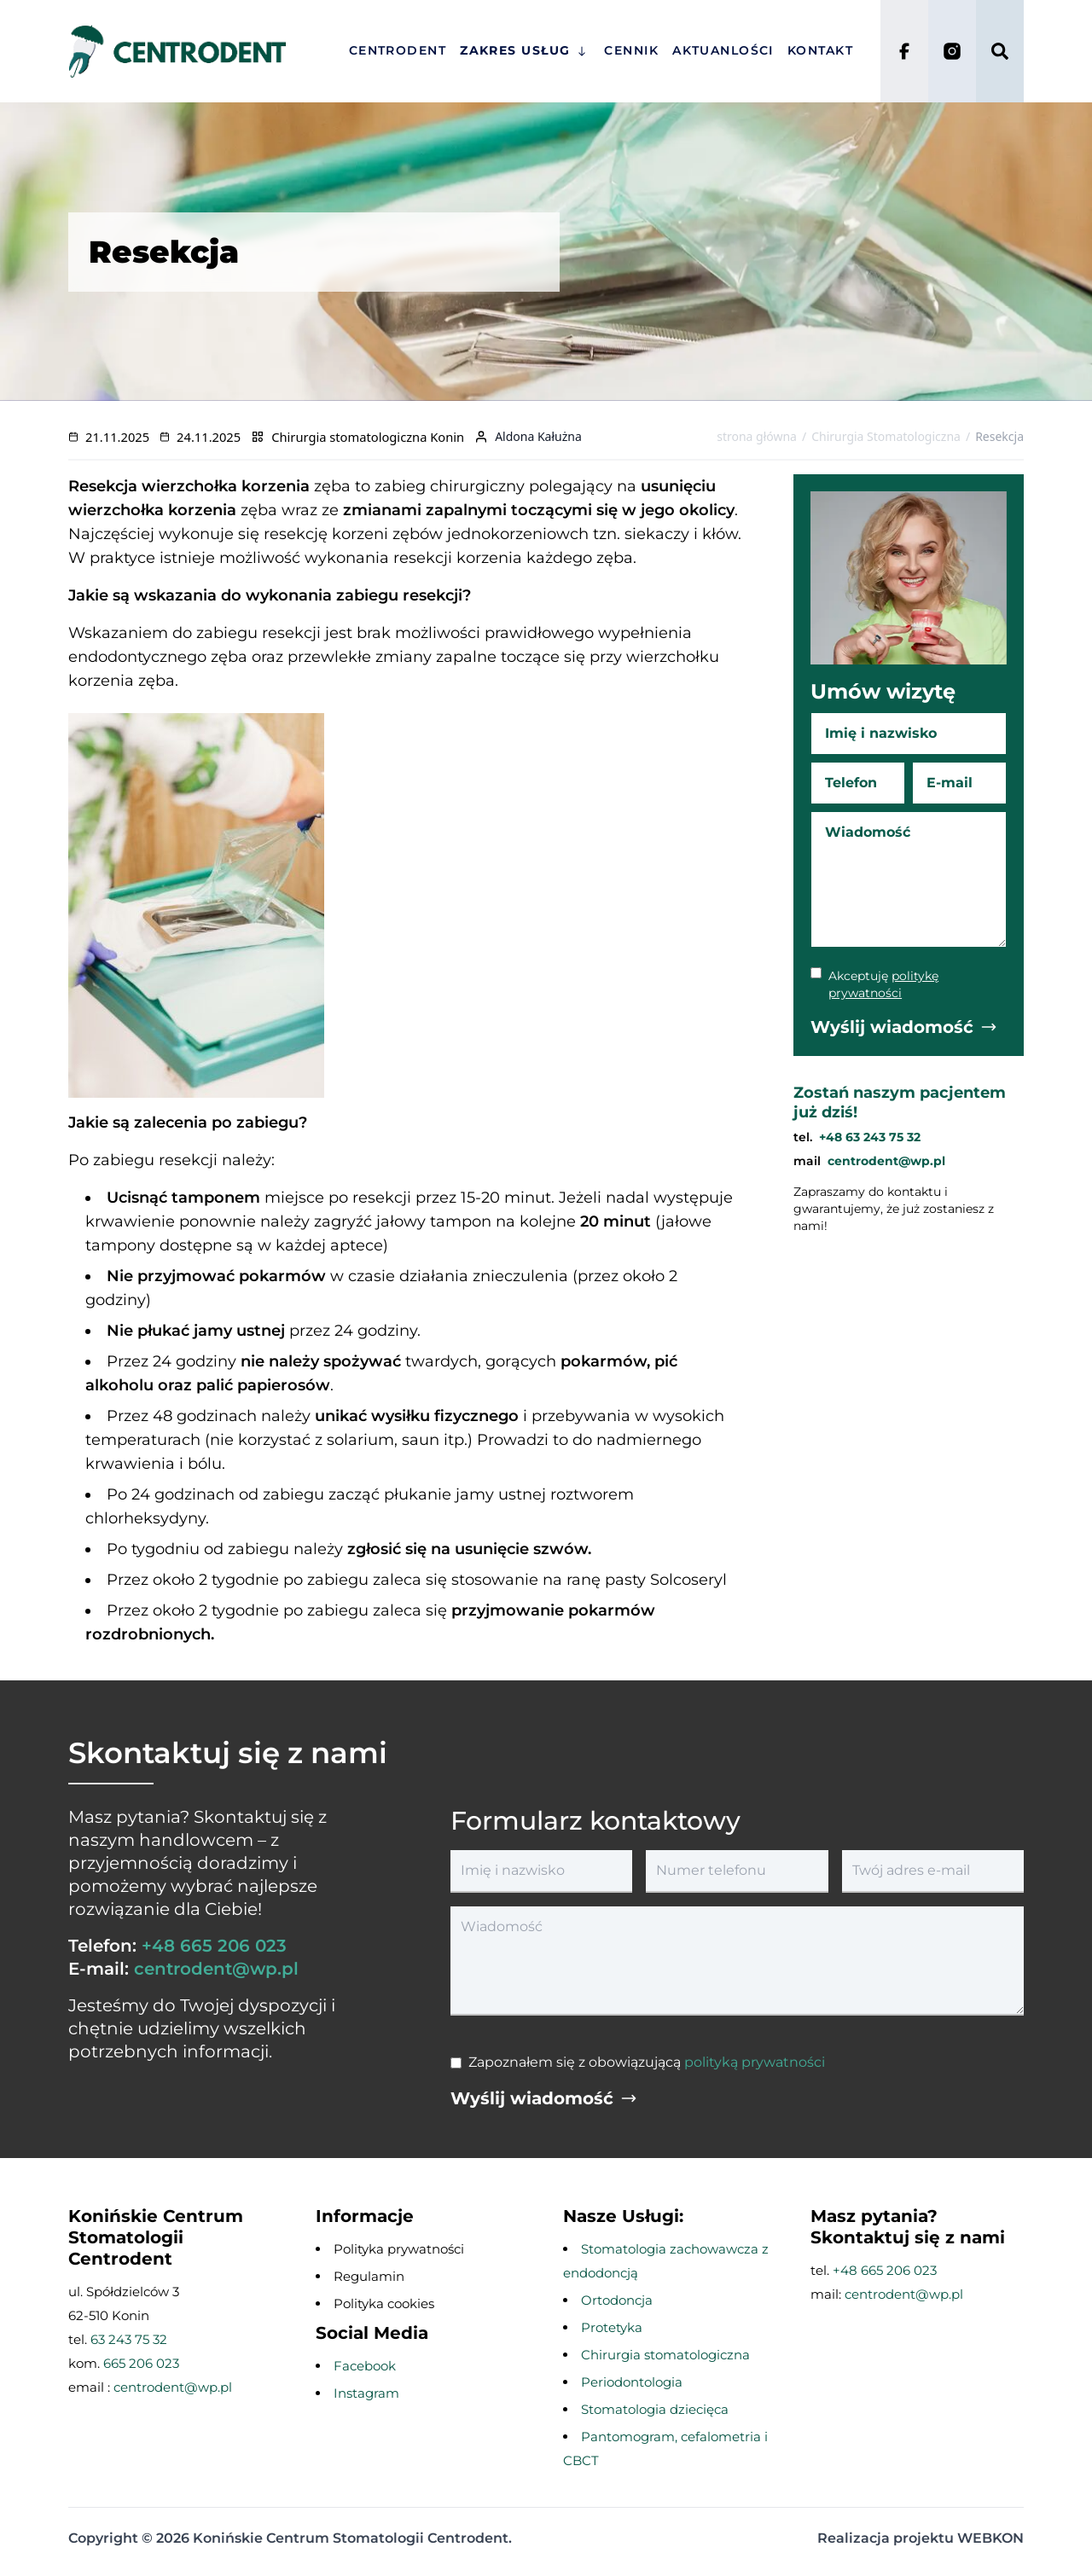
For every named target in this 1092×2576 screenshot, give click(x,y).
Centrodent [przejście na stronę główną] (397, 50)
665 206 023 (141, 2363)
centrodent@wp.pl (886, 1161)
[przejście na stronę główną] (189, 51)
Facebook (365, 2366)
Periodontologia (631, 2382)
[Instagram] (952, 51)
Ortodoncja (617, 2300)
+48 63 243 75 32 (870, 1137)
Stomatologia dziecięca (655, 2409)
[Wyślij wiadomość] (903, 1027)
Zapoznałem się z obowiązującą (646, 2062)
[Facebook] (904, 51)
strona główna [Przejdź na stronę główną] (757, 436)
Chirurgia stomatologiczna (665, 2355)
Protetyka (611, 2327)
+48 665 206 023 (214, 1945)
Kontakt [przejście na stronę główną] (820, 50)
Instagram (366, 2393)
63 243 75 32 (128, 2339)
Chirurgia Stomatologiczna (886, 436)
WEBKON (990, 2538)
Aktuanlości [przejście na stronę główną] (723, 50)
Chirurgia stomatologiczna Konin (367, 436)
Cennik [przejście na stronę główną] (631, 50)
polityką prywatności (754, 2062)
